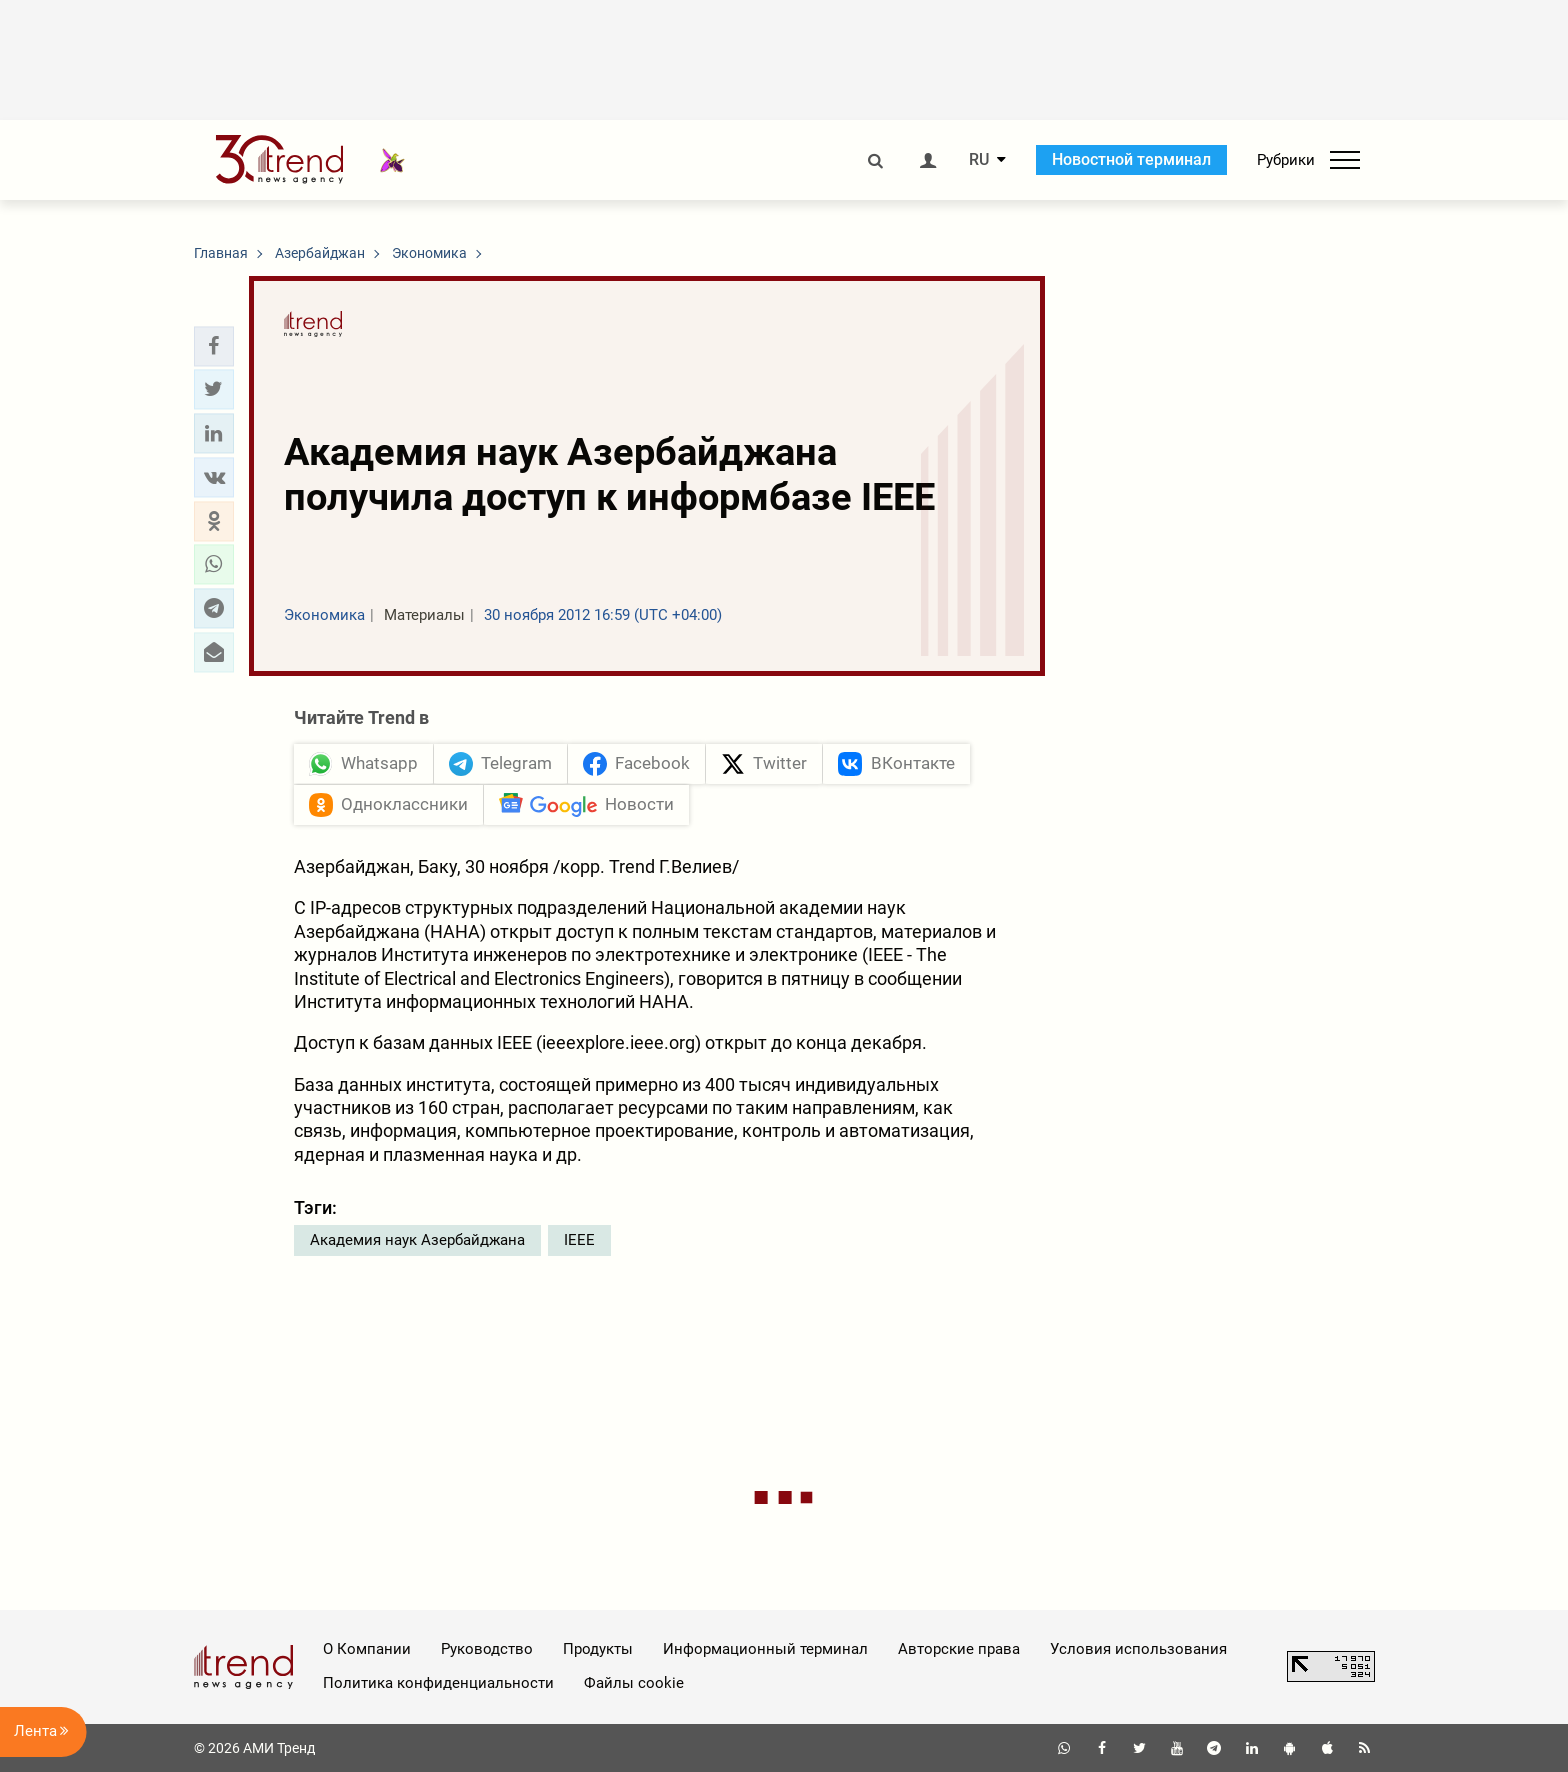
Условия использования (1138, 1649)
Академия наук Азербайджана (417, 1240)
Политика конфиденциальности (438, 1683)
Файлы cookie (634, 1683)
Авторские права (959, 1649)
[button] (214, 346)
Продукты (598, 1649)
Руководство (487, 1649)
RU (979, 160)
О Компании (367, 1649)
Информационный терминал (765, 1649)
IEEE (579, 1240)
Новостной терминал (1131, 159)
